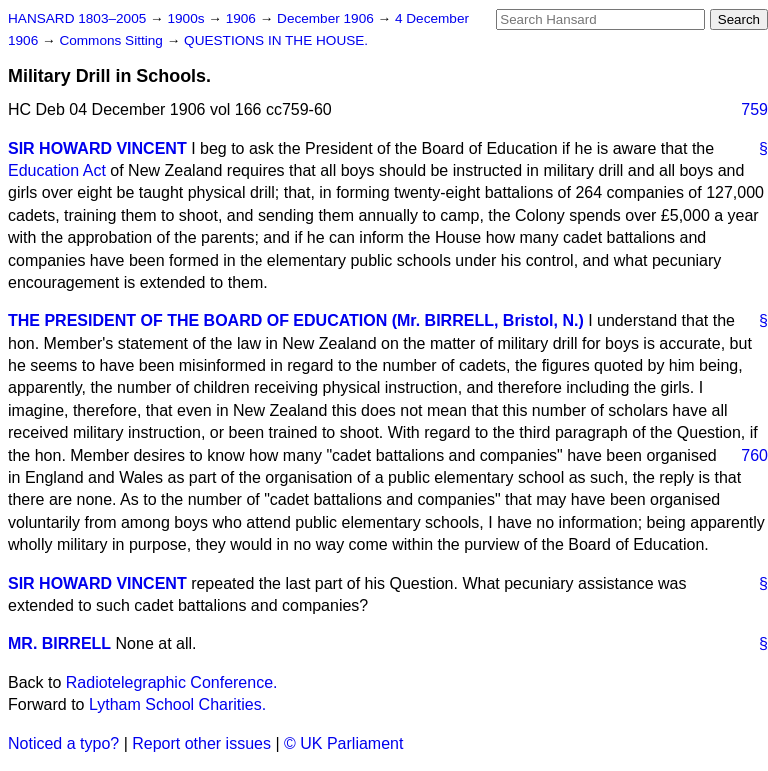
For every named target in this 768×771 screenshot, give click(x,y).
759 (754, 109)
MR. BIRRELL (59, 643)
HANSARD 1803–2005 (77, 18)
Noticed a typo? (63, 743)
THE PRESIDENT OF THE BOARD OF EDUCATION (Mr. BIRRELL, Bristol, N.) (296, 320)
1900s (187, 18)
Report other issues (201, 743)
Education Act (57, 170)
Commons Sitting (112, 40)
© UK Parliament (343, 743)
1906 (243, 18)
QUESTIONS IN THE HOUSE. (276, 40)
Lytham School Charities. (177, 704)
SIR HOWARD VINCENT (97, 148)
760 (754, 455)
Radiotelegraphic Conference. (172, 682)
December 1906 (327, 18)
